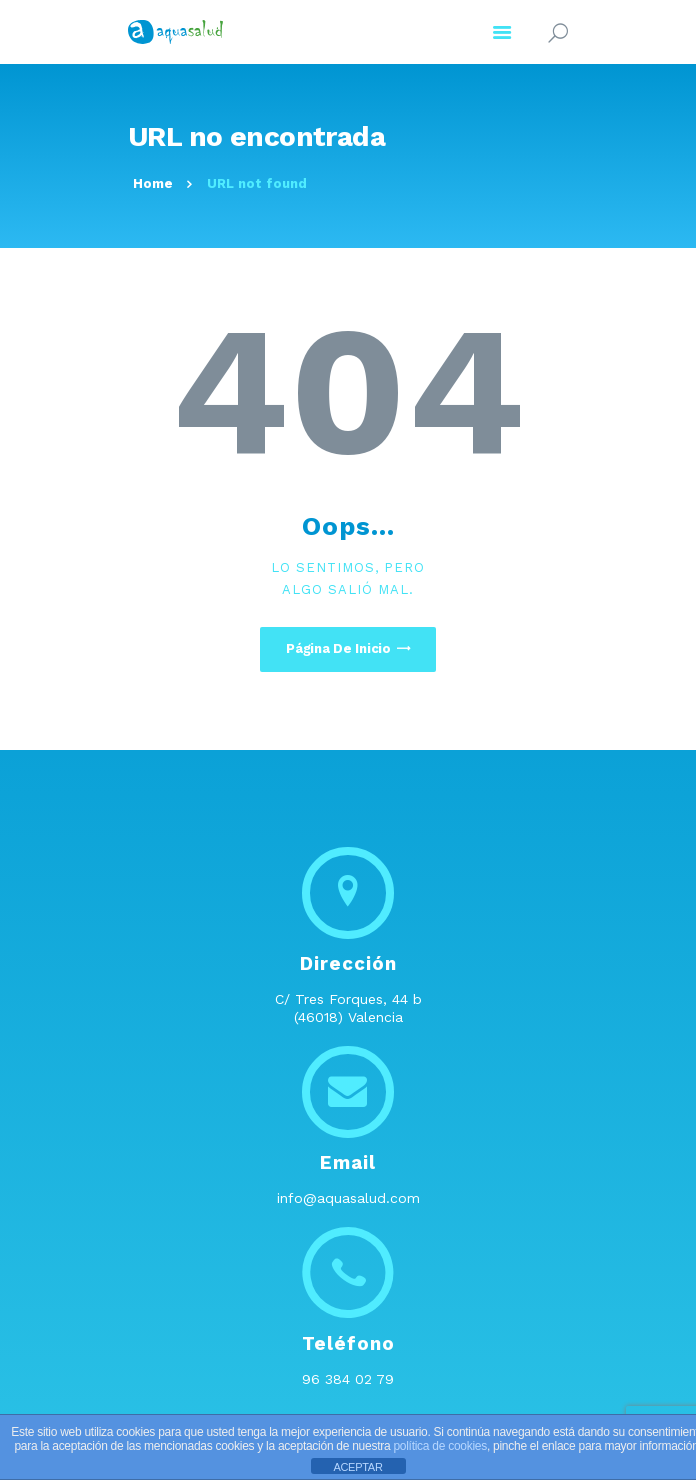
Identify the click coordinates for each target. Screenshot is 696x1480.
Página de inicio (338, 648)
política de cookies (440, 1446)
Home (153, 183)
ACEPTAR (357, 1467)
